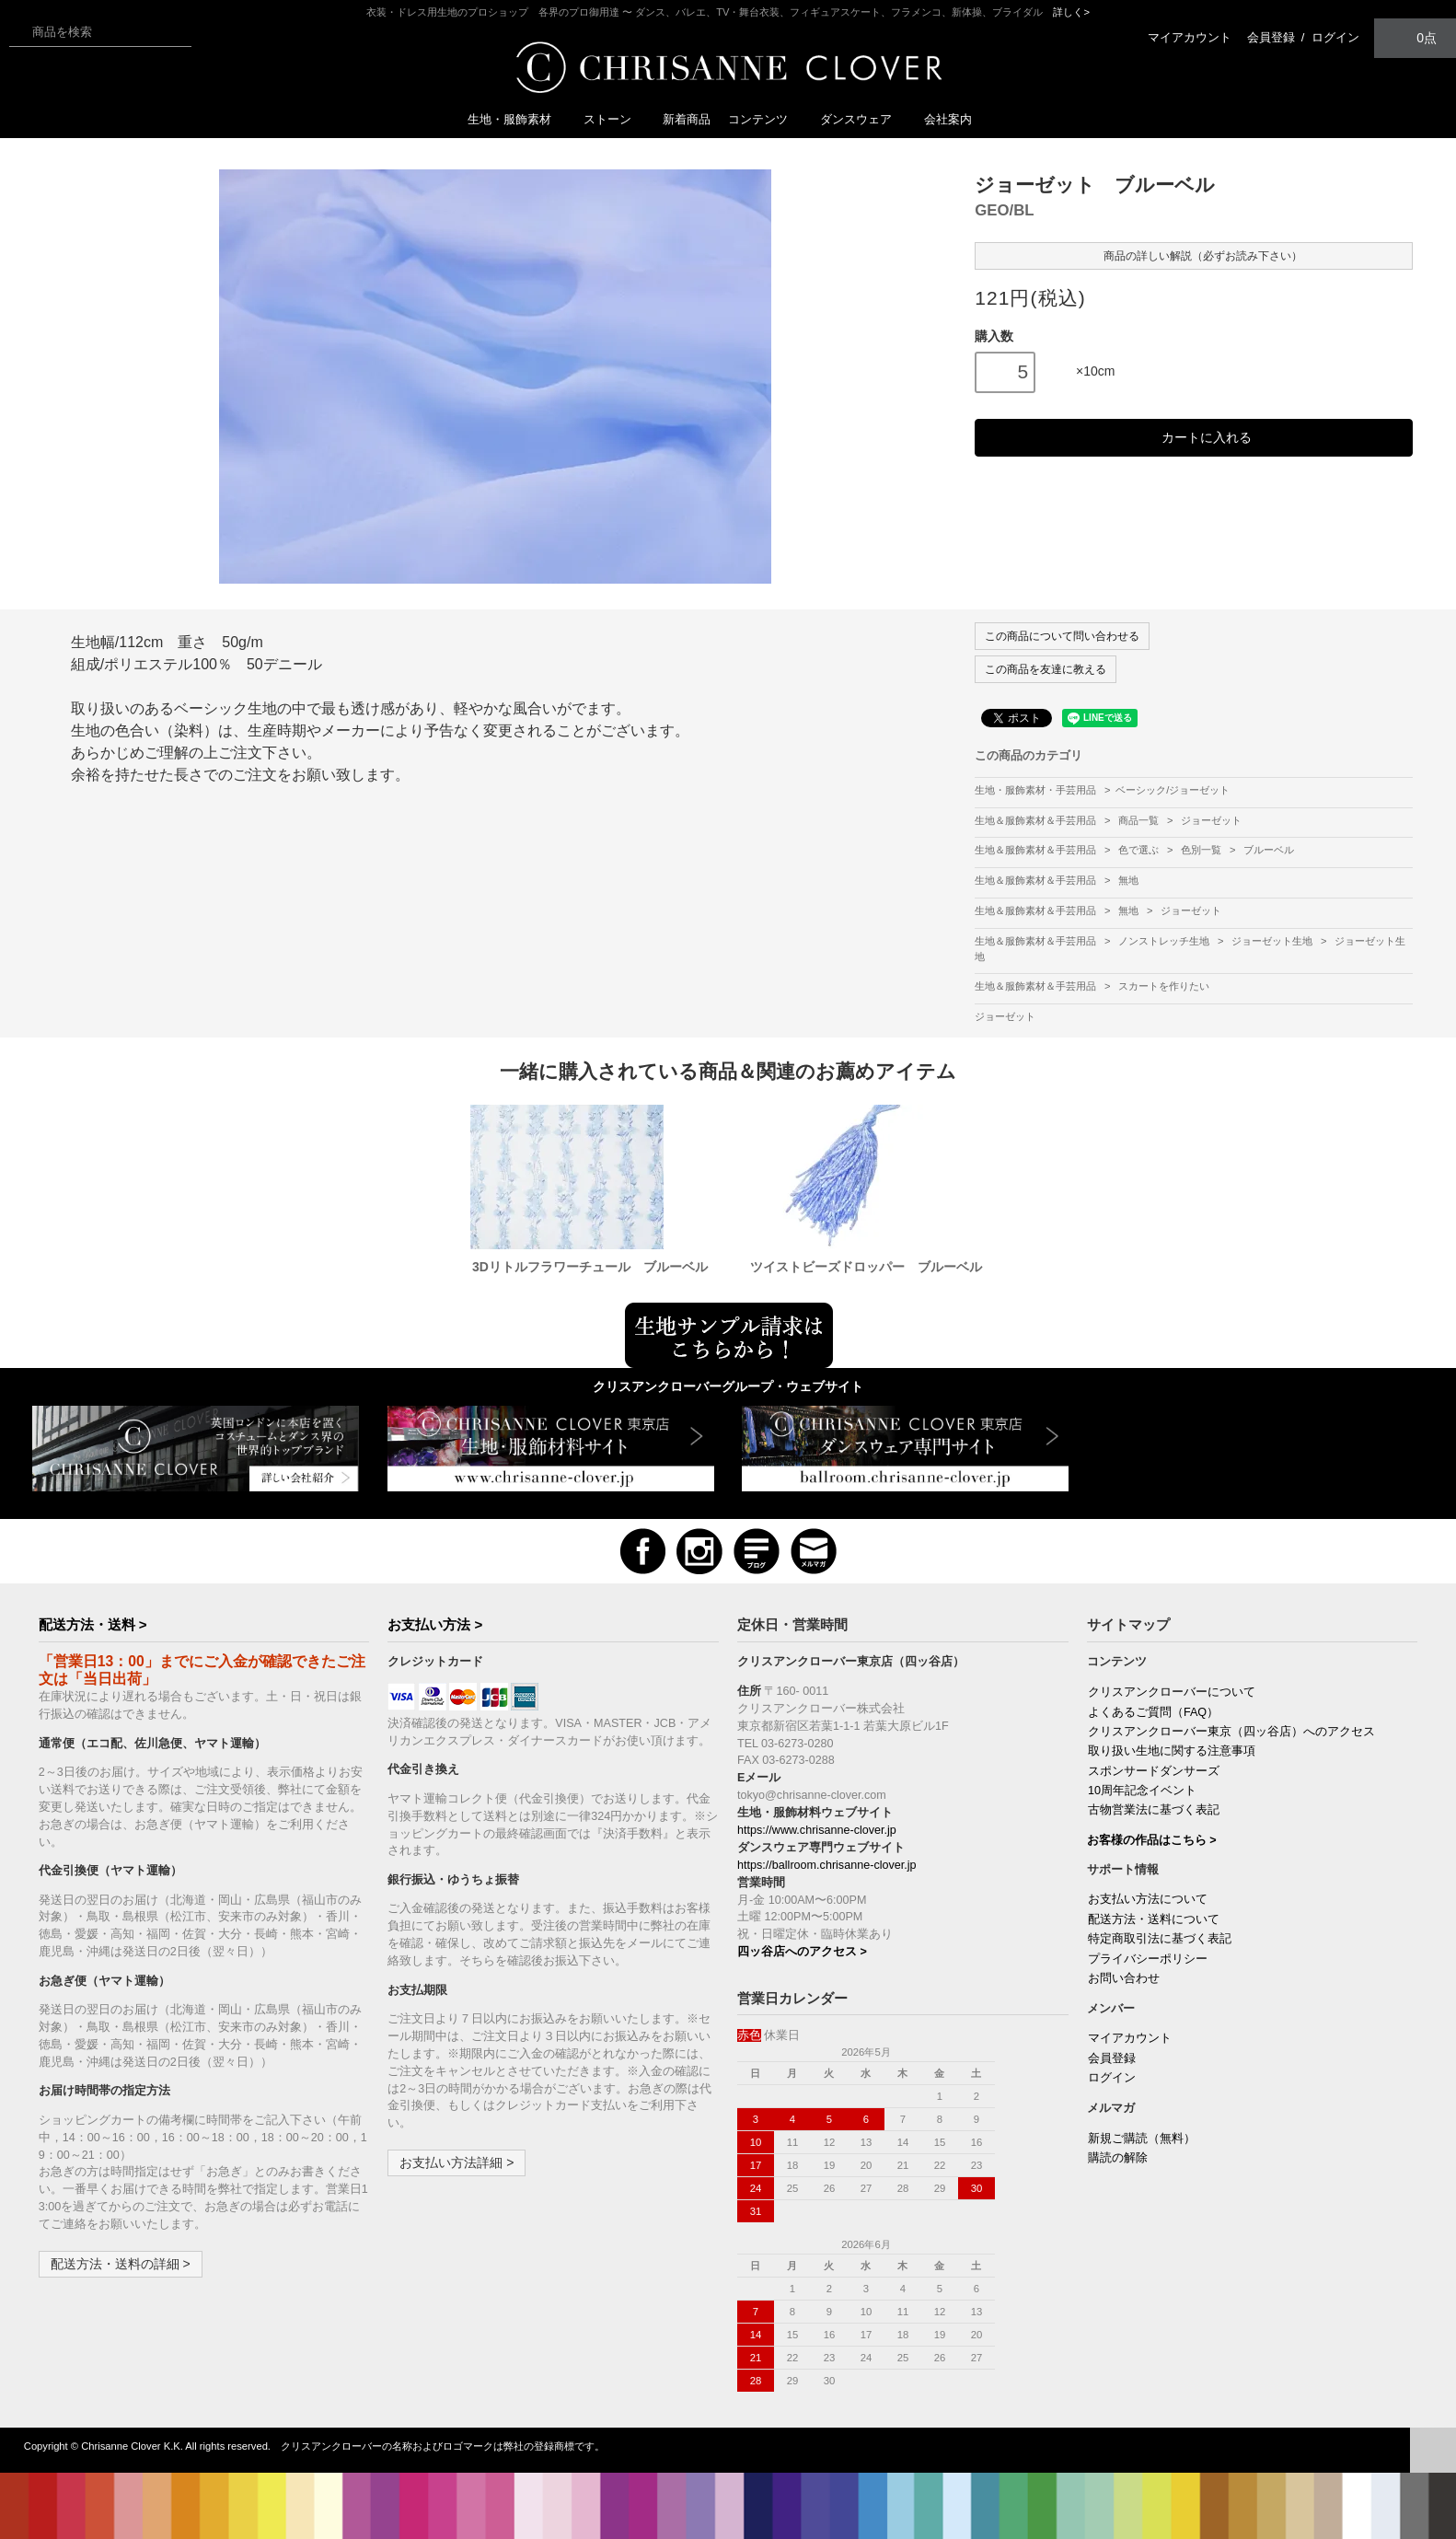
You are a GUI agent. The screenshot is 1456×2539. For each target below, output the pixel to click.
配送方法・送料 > (93, 1624)
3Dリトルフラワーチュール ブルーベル (590, 1266)
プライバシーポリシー (1148, 1959)
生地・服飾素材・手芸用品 (1035, 789)
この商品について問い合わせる (1062, 636)
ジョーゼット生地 (1273, 940)
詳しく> (1071, 11)
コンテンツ (765, 119)
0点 (1415, 37)
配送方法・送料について (1153, 1919)
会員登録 (1271, 37)
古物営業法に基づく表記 (1153, 1809)
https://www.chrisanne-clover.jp (816, 1830)
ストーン (615, 119)
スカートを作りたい (1163, 985)
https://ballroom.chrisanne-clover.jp (827, 1865)
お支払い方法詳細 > (456, 2162)
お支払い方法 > (434, 1624)
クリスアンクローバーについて (1171, 1692)
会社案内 (948, 119)
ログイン (1335, 37)
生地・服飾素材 (517, 119)
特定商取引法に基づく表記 (1159, 1938)
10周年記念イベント (1142, 1790)
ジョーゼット (1211, 820)
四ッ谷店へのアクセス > (802, 1951)
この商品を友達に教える (1045, 669)
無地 (1128, 880)
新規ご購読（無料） (1142, 2138)
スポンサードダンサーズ (1153, 1771)
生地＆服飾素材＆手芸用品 (1037, 820)
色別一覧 (1202, 849)
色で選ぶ (1139, 849)
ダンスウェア (863, 119)
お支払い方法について (1148, 1899)
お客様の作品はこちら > (1152, 1840)
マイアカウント (1189, 37)
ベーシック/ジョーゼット (1172, 789)
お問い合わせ (1124, 1978)
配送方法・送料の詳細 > (121, 2263)
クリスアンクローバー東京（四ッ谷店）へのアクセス (1231, 1731)
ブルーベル (1268, 849)
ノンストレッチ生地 (1165, 940)
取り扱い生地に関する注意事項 (1171, 1751)
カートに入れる (1194, 438)
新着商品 (687, 119)
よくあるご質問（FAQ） (1153, 1712)
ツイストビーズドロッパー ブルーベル (866, 1266)
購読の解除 (1118, 2157)
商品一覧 (1139, 820)
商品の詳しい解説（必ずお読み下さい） (1194, 255)
